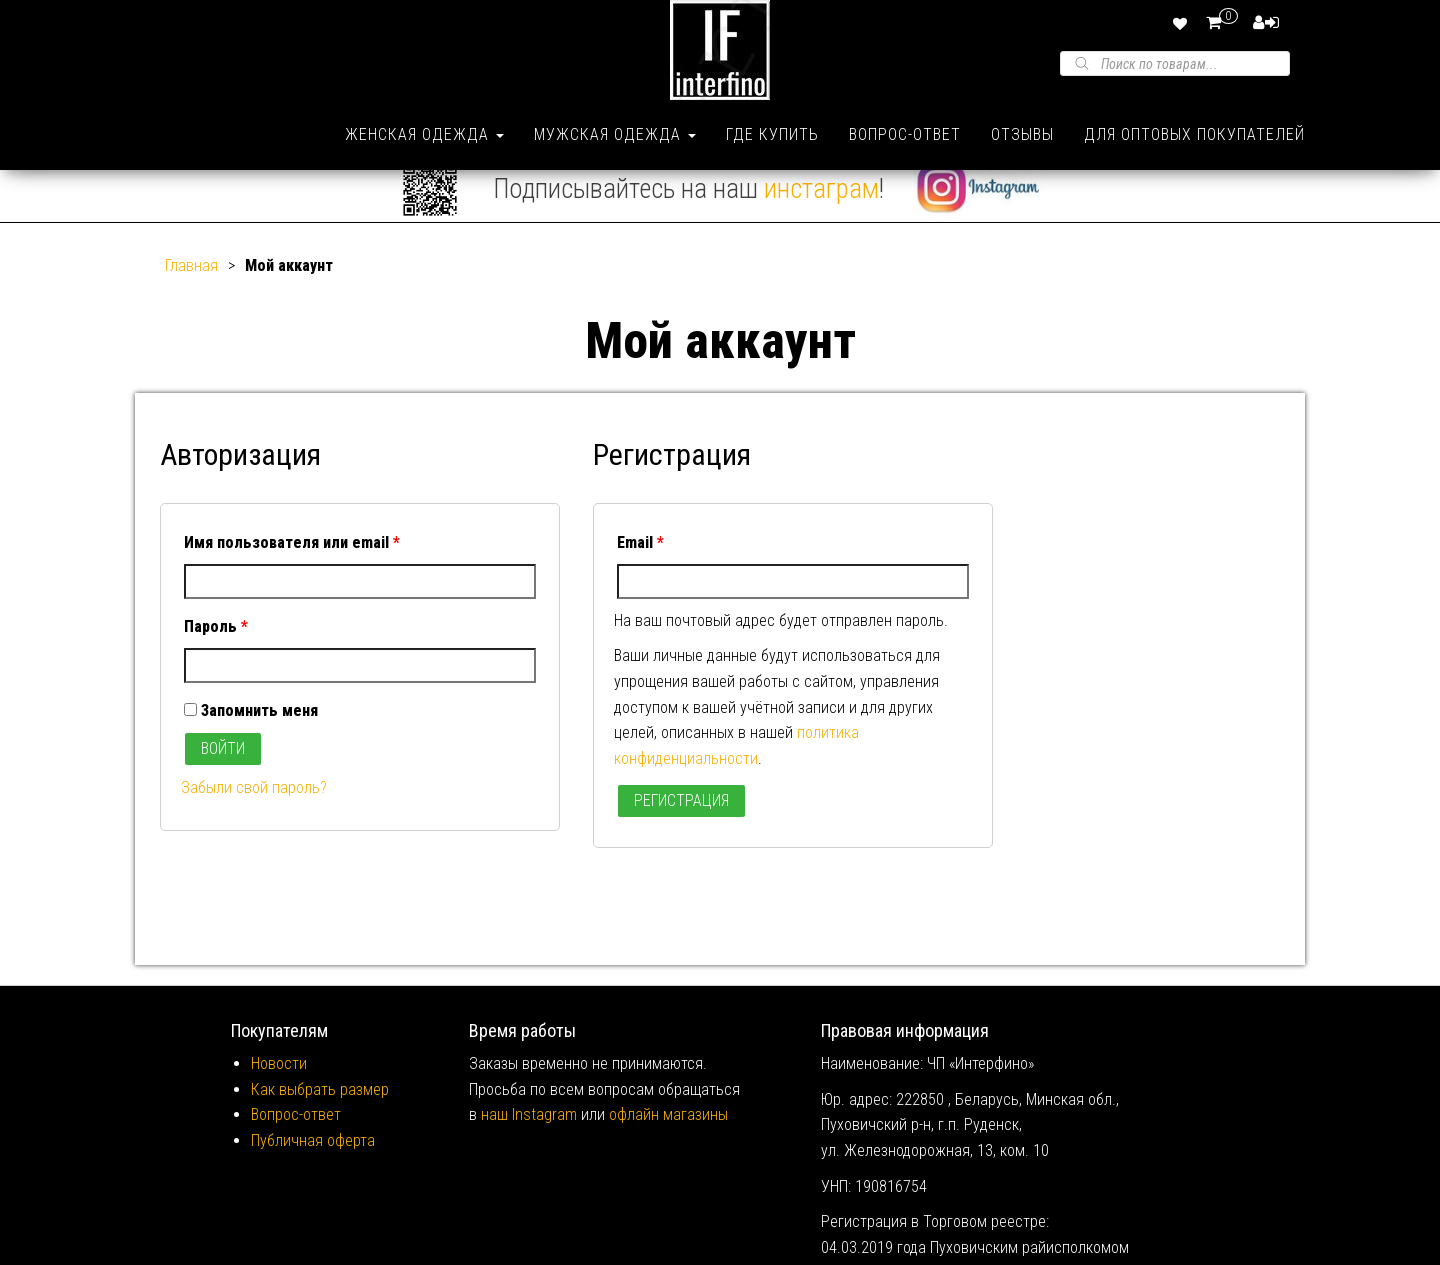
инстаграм (821, 212)
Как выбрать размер (320, 1113)
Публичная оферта (313, 1164)
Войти (223, 772)
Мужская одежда (615, 134)
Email (640, 566)
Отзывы (1022, 134)
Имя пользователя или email (292, 566)
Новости (279, 1087)
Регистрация (681, 824)
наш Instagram (529, 1138)
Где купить (772, 134)
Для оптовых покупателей (1194, 134)
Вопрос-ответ (905, 134)
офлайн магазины (668, 1138)
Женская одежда (424, 134)
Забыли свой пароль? (254, 811)
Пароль (216, 650)
